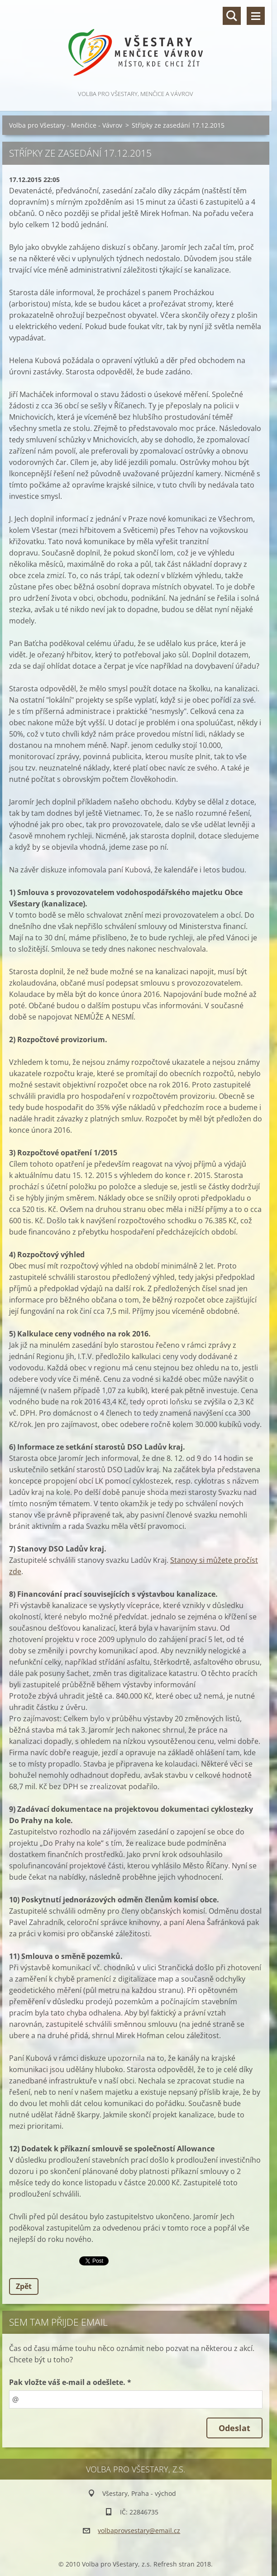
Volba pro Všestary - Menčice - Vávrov (65, 125)
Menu (256, 16)
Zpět (24, 2286)
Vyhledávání (232, 16)
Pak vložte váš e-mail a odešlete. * (70, 2382)
